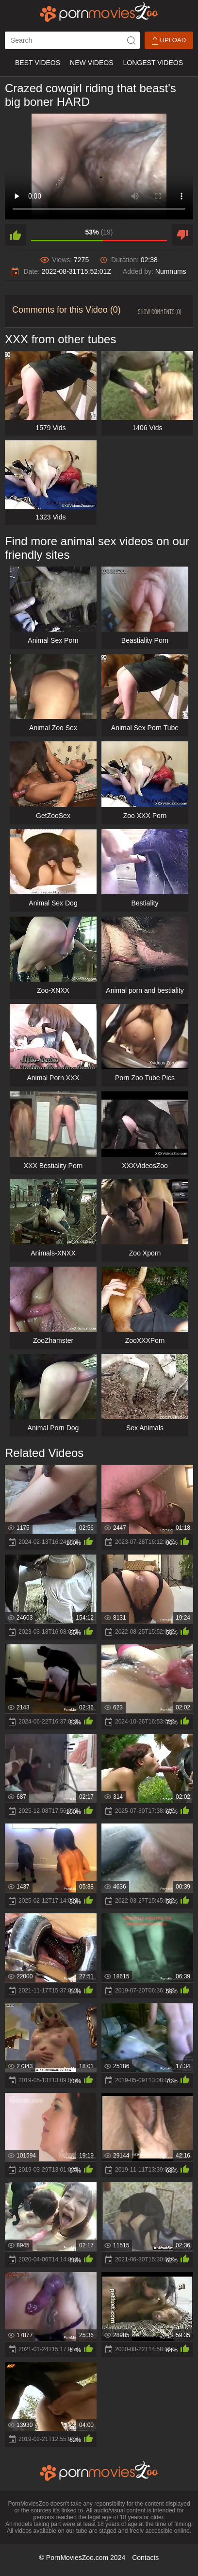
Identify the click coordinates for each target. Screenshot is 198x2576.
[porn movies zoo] (99, 12)
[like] (15, 235)
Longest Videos (153, 63)
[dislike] (182, 235)
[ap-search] (72, 40)
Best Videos (37, 63)
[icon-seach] (131, 40)
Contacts (145, 2557)
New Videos (91, 63)
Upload (169, 40)
